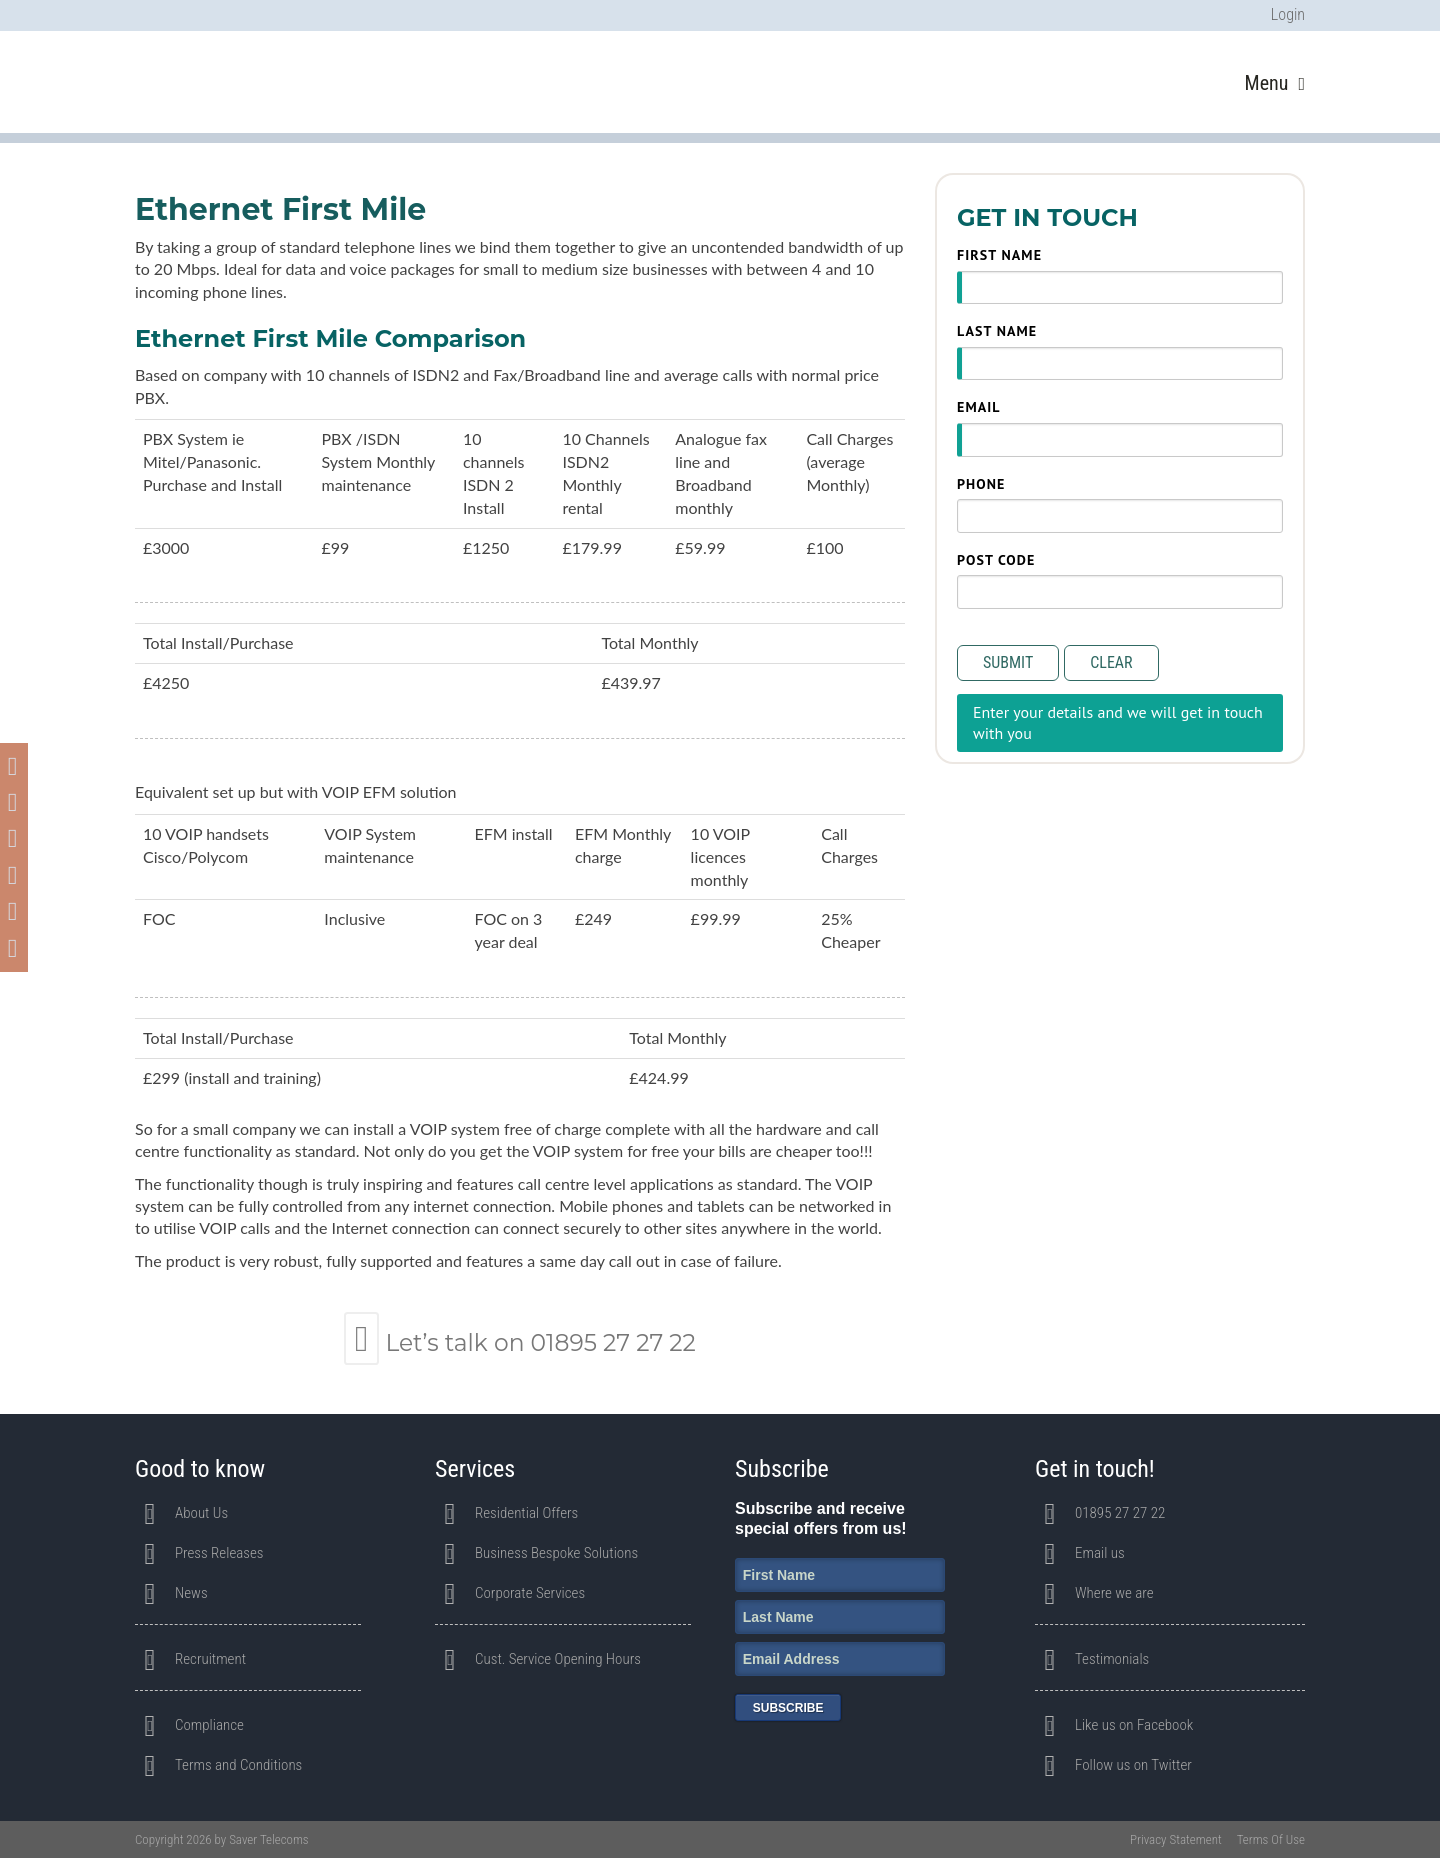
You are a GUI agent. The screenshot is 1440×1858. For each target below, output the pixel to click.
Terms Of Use (1271, 1839)
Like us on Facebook (1134, 1725)
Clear (1111, 662)
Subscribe (788, 1708)
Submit (1008, 662)
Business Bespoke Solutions (556, 1553)
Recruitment (210, 1659)
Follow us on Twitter (1133, 1765)
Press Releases (219, 1553)
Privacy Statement (1176, 1839)
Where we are (1114, 1593)
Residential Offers (526, 1513)
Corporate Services (530, 1593)
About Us (201, 1513)
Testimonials (1112, 1659)
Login (1288, 14)
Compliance (209, 1725)
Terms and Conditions (238, 1765)
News (191, 1593)
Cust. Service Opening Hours (558, 1659)
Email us (1100, 1553)
